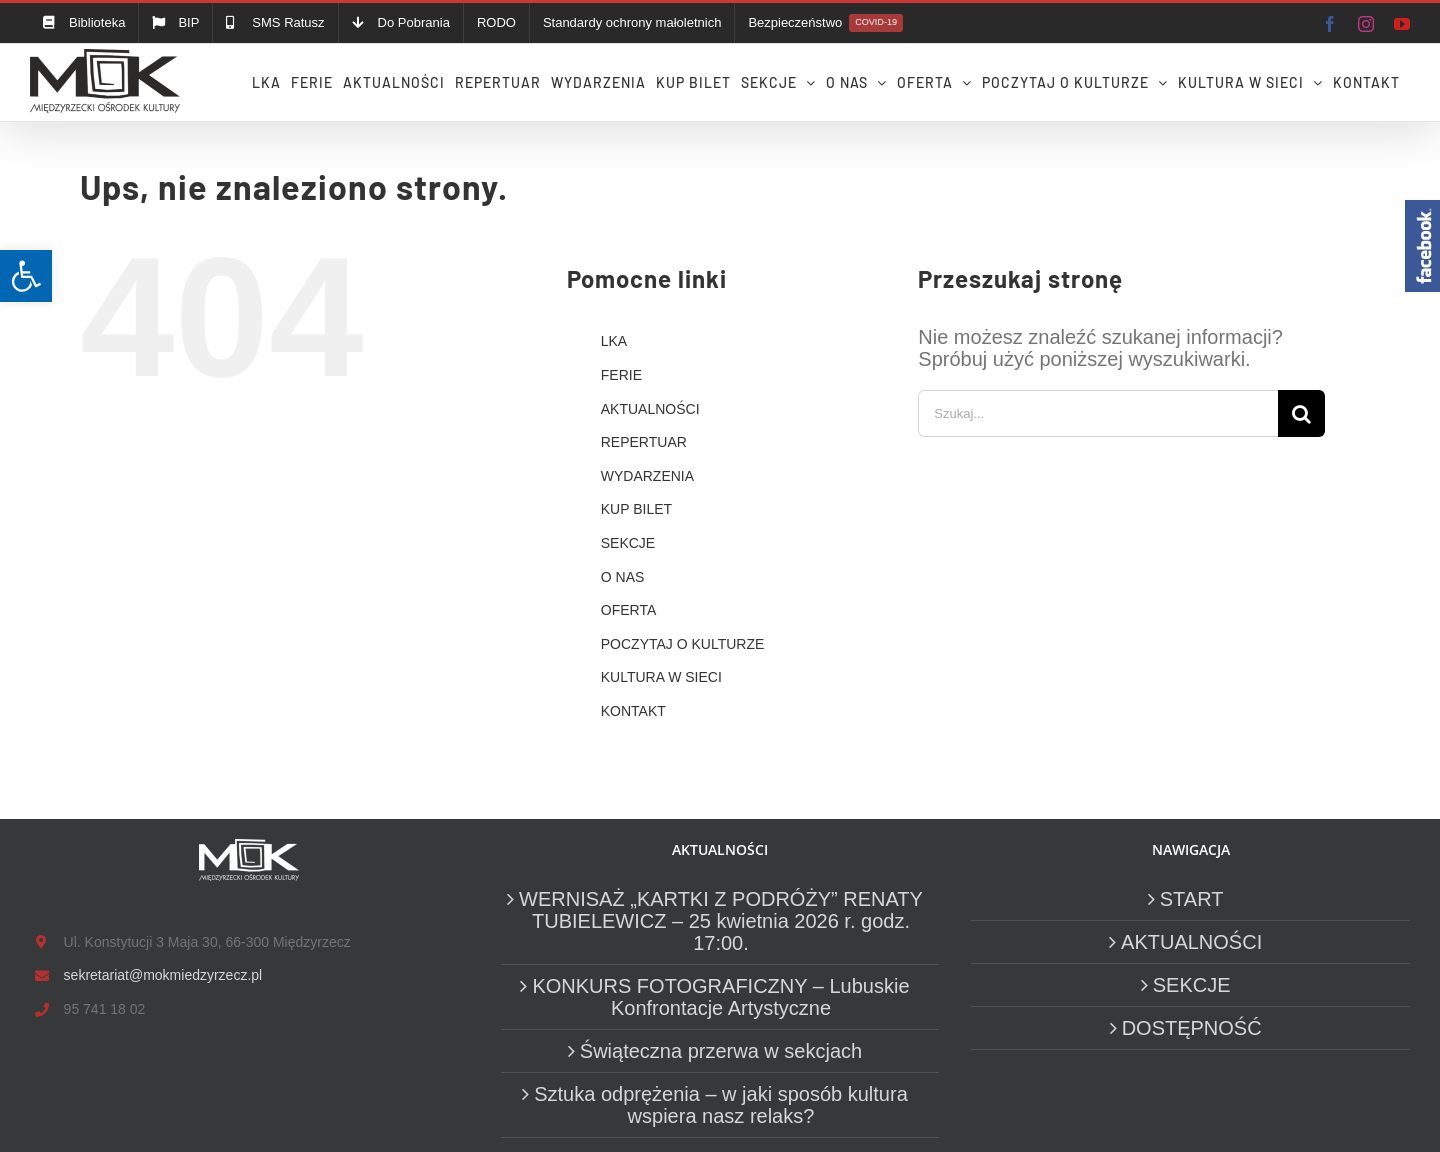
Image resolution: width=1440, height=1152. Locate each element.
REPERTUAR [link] (644, 442)
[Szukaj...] (1098, 413)
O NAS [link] (623, 577)
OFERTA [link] (629, 610)
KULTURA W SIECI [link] (661, 677)
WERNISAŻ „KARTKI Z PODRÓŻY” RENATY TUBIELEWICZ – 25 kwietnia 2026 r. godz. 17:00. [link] (721, 921)
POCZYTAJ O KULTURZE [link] (683, 644)
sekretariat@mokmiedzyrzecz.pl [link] (163, 975)
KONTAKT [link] (633, 711)
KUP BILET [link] (636, 509)
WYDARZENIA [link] (647, 476)
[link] (26, 276)
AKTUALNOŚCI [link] (650, 409)
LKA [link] (614, 341)
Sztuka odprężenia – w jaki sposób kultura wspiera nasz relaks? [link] (721, 1105)
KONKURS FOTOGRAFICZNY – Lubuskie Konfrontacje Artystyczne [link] (720, 997)
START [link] (1192, 899)
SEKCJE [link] (628, 543)
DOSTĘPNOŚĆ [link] (1192, 1028)
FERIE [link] (621, 375)
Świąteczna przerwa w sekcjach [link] (721, 1051)
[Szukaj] (1301, 413)
